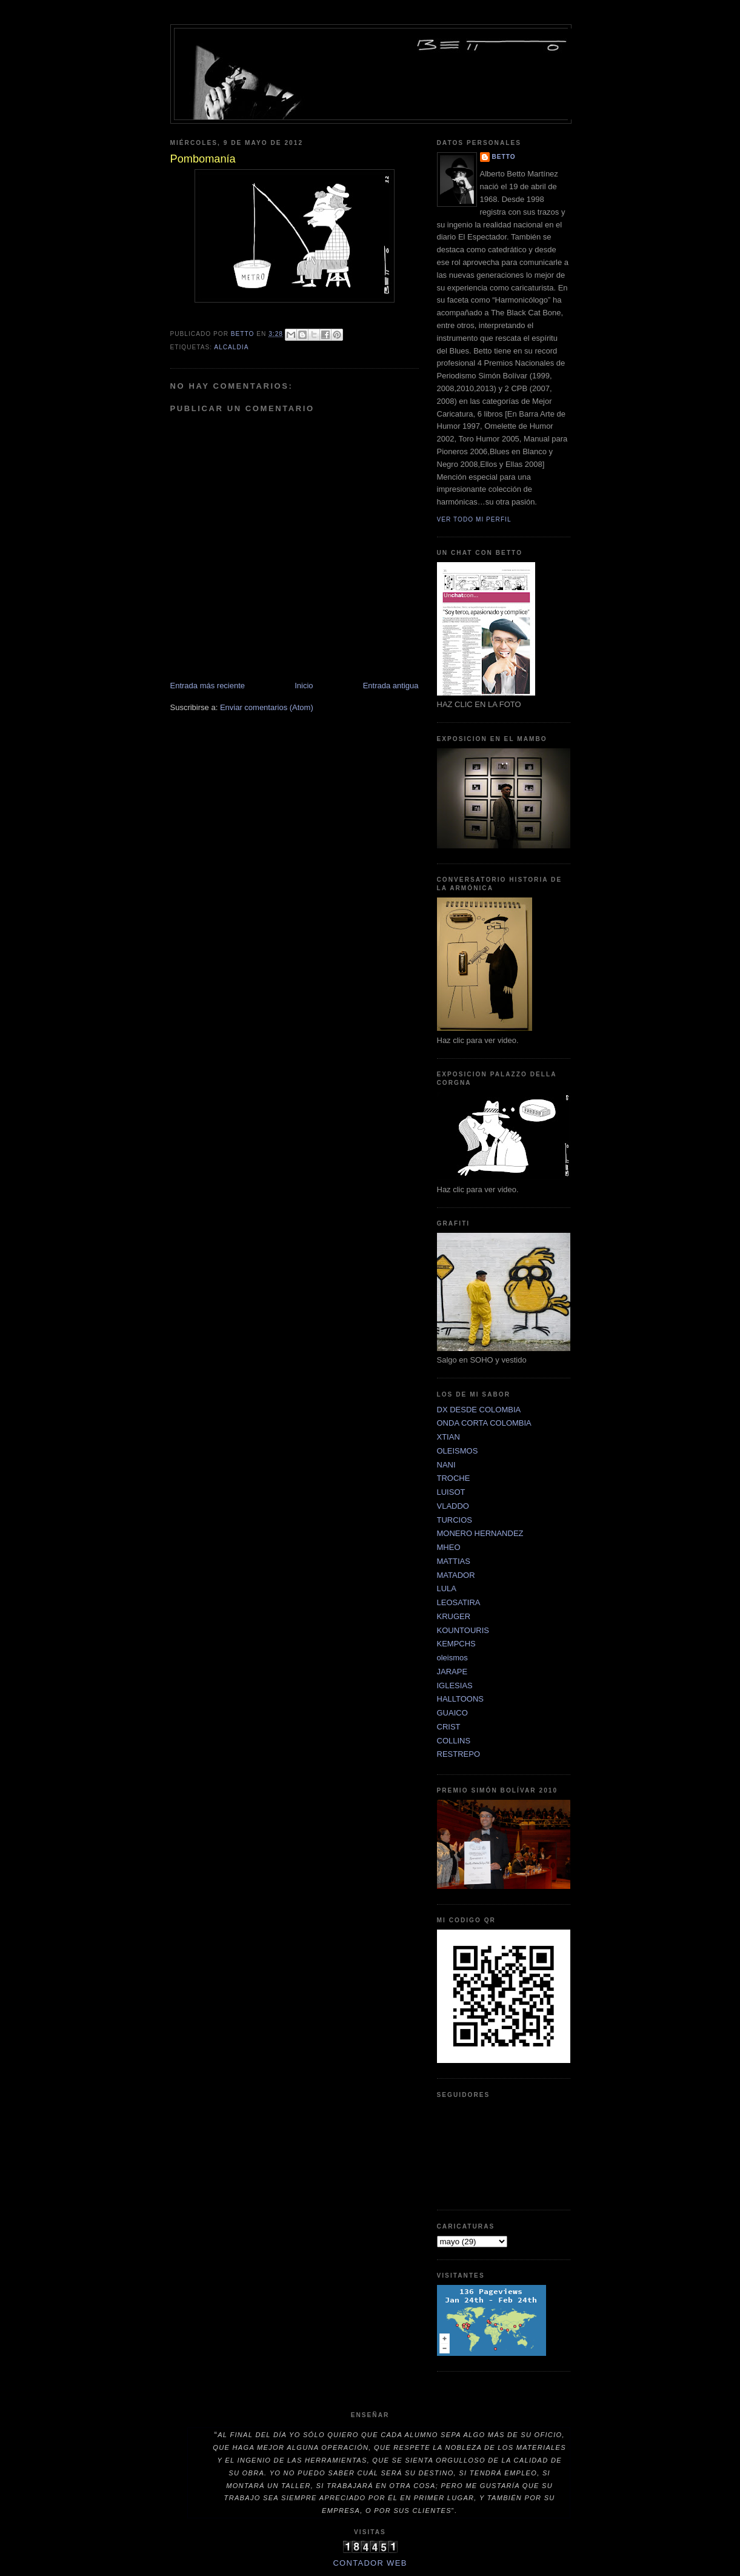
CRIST (449, 1726)
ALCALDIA (231, 347)
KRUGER (454, 1616)
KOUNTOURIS (463, 1630)
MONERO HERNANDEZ (480, 1533)
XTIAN (448, 1436)
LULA (447, 1588)
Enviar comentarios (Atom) (266, 707)
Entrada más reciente (207, 685)
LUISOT (451, 1492)
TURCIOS (455, 1519)
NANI (446, 1464)
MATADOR (456, 1575)
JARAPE (452, 1671)
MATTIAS (453, 1561)
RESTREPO (459, 1754)
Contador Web (370, 2563)
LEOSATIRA (459, 1602)
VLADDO (453, 1506)
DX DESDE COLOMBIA (479, 1409)
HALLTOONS (460, 1698)
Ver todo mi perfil (474, 519)
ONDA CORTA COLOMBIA (484, 1422)
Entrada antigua (391, 685)
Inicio (304, 685)
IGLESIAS (455, 1685)
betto (504, 156)
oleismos (452, 1657)
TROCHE (453, 1478)
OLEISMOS (457, 1450)
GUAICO (452, 1712)
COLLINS (454, 1740)
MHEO (449, 1547)
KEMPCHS (456, 1643)
